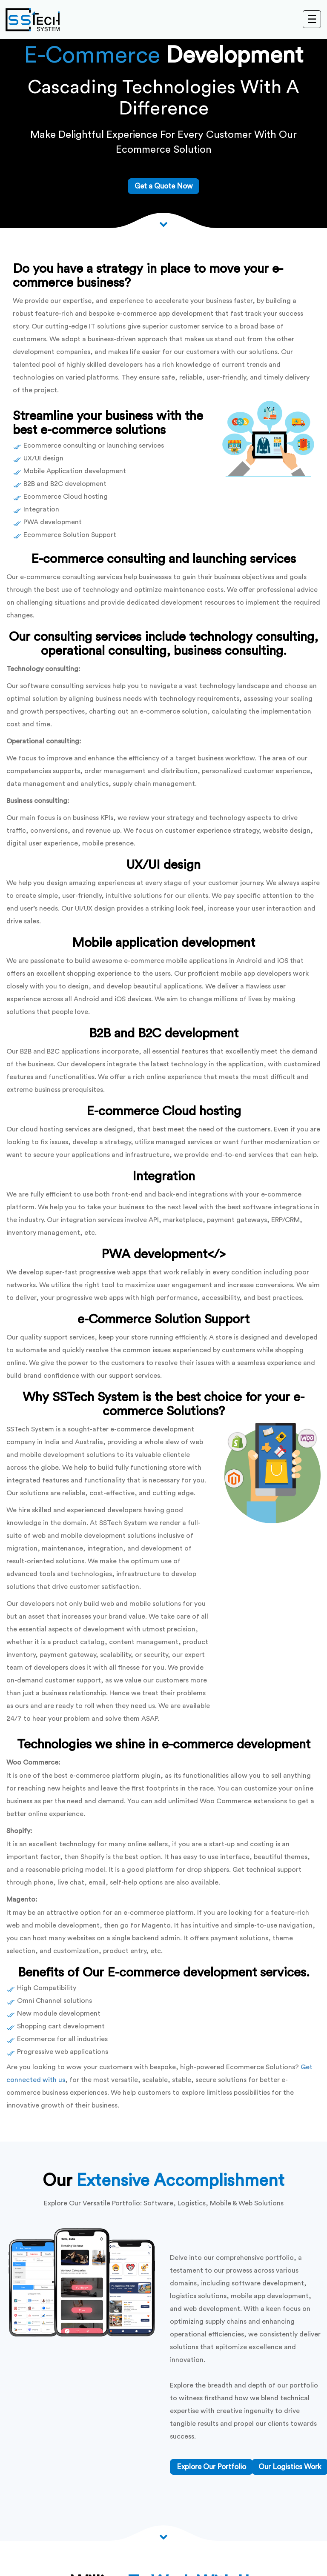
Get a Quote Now (163, 186)
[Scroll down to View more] (163, 223)
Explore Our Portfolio (211, 2466)
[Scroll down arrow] (163, 2536)
